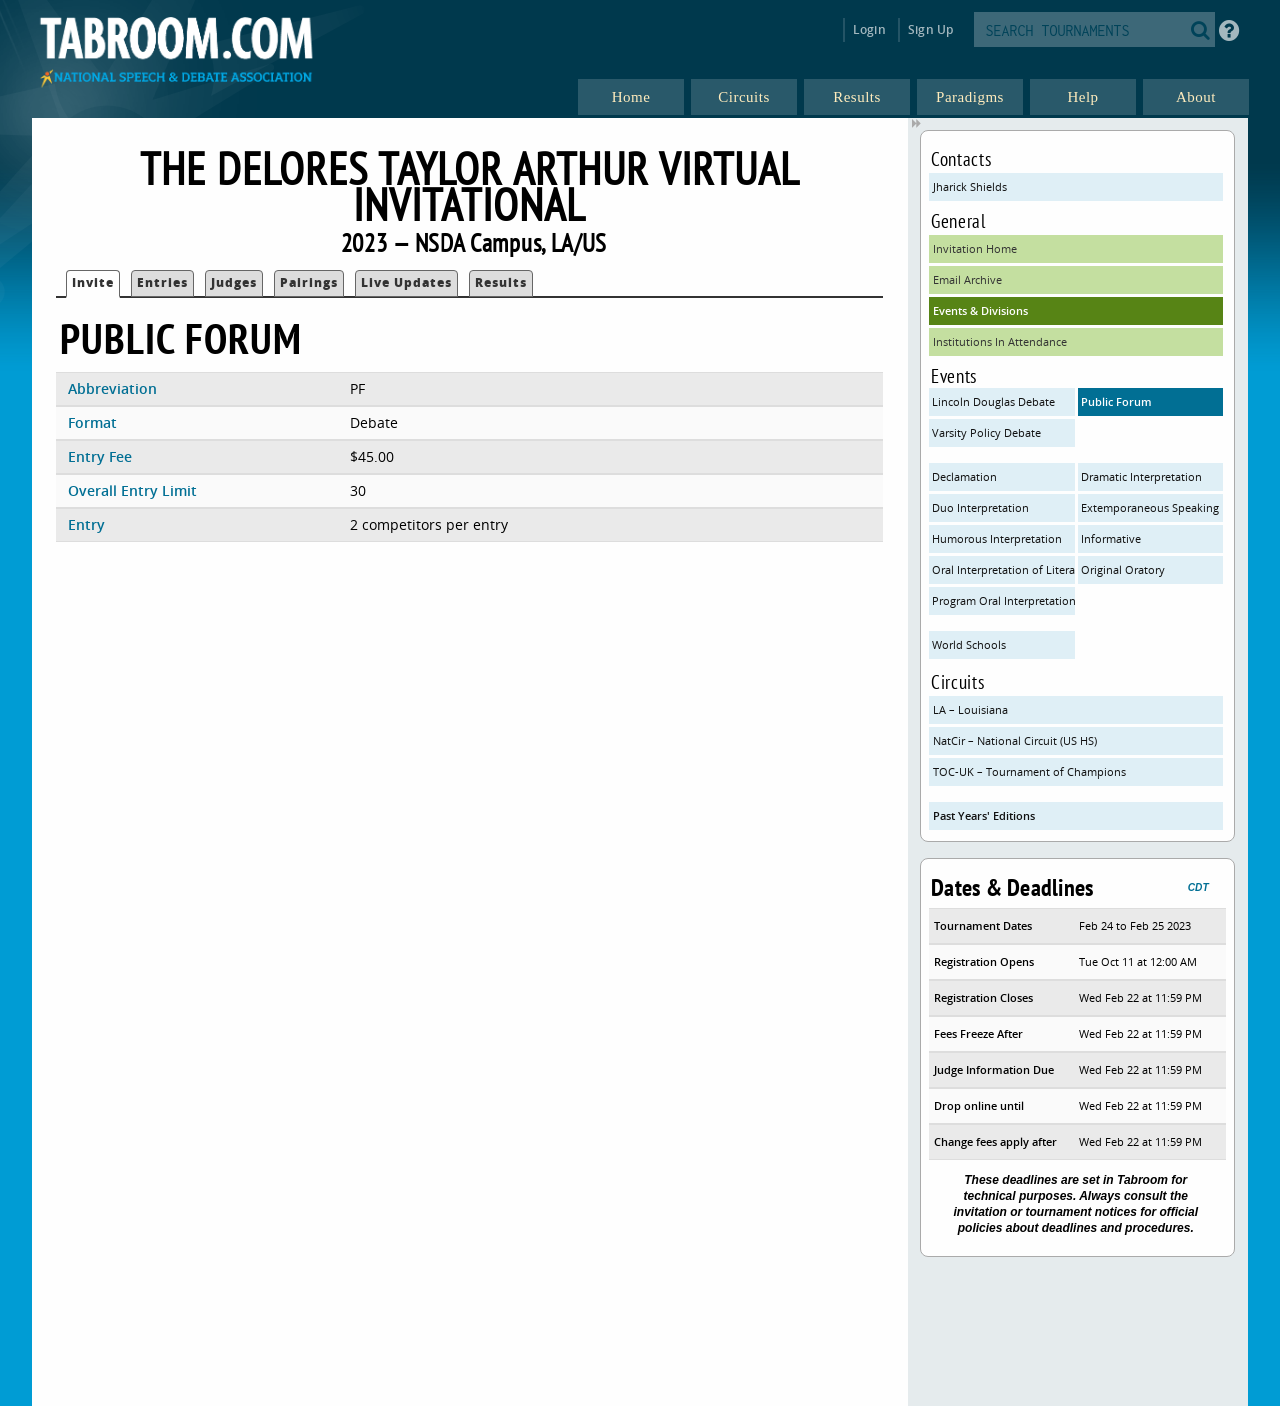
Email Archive (967, 279)
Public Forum (1116, 401)
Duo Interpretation (980, 507)
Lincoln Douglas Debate (993, 401)
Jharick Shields (970, 186)
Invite (93, 282)
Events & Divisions (980, 310)
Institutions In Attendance (1000, 341)
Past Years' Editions (984, 815)
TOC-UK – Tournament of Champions (1029, 771)
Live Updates (406, 282)
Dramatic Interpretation (1141, 476)
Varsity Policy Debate (986, 432)
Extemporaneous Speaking (1150, 507)
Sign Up (930, 29)
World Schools (969, 644)
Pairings (309, 282)
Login (869, 29)
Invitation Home (975, 248)
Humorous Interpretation (997, 538)
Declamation (964, 476)
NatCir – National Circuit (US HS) (1015, 740)
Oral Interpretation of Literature (1003, 569)
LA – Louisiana (970, 709)
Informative (1111, 538)
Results (501, 282)
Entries (162, 282)
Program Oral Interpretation (1003, 600)
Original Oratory (1123, 569)
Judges (234, 282)
